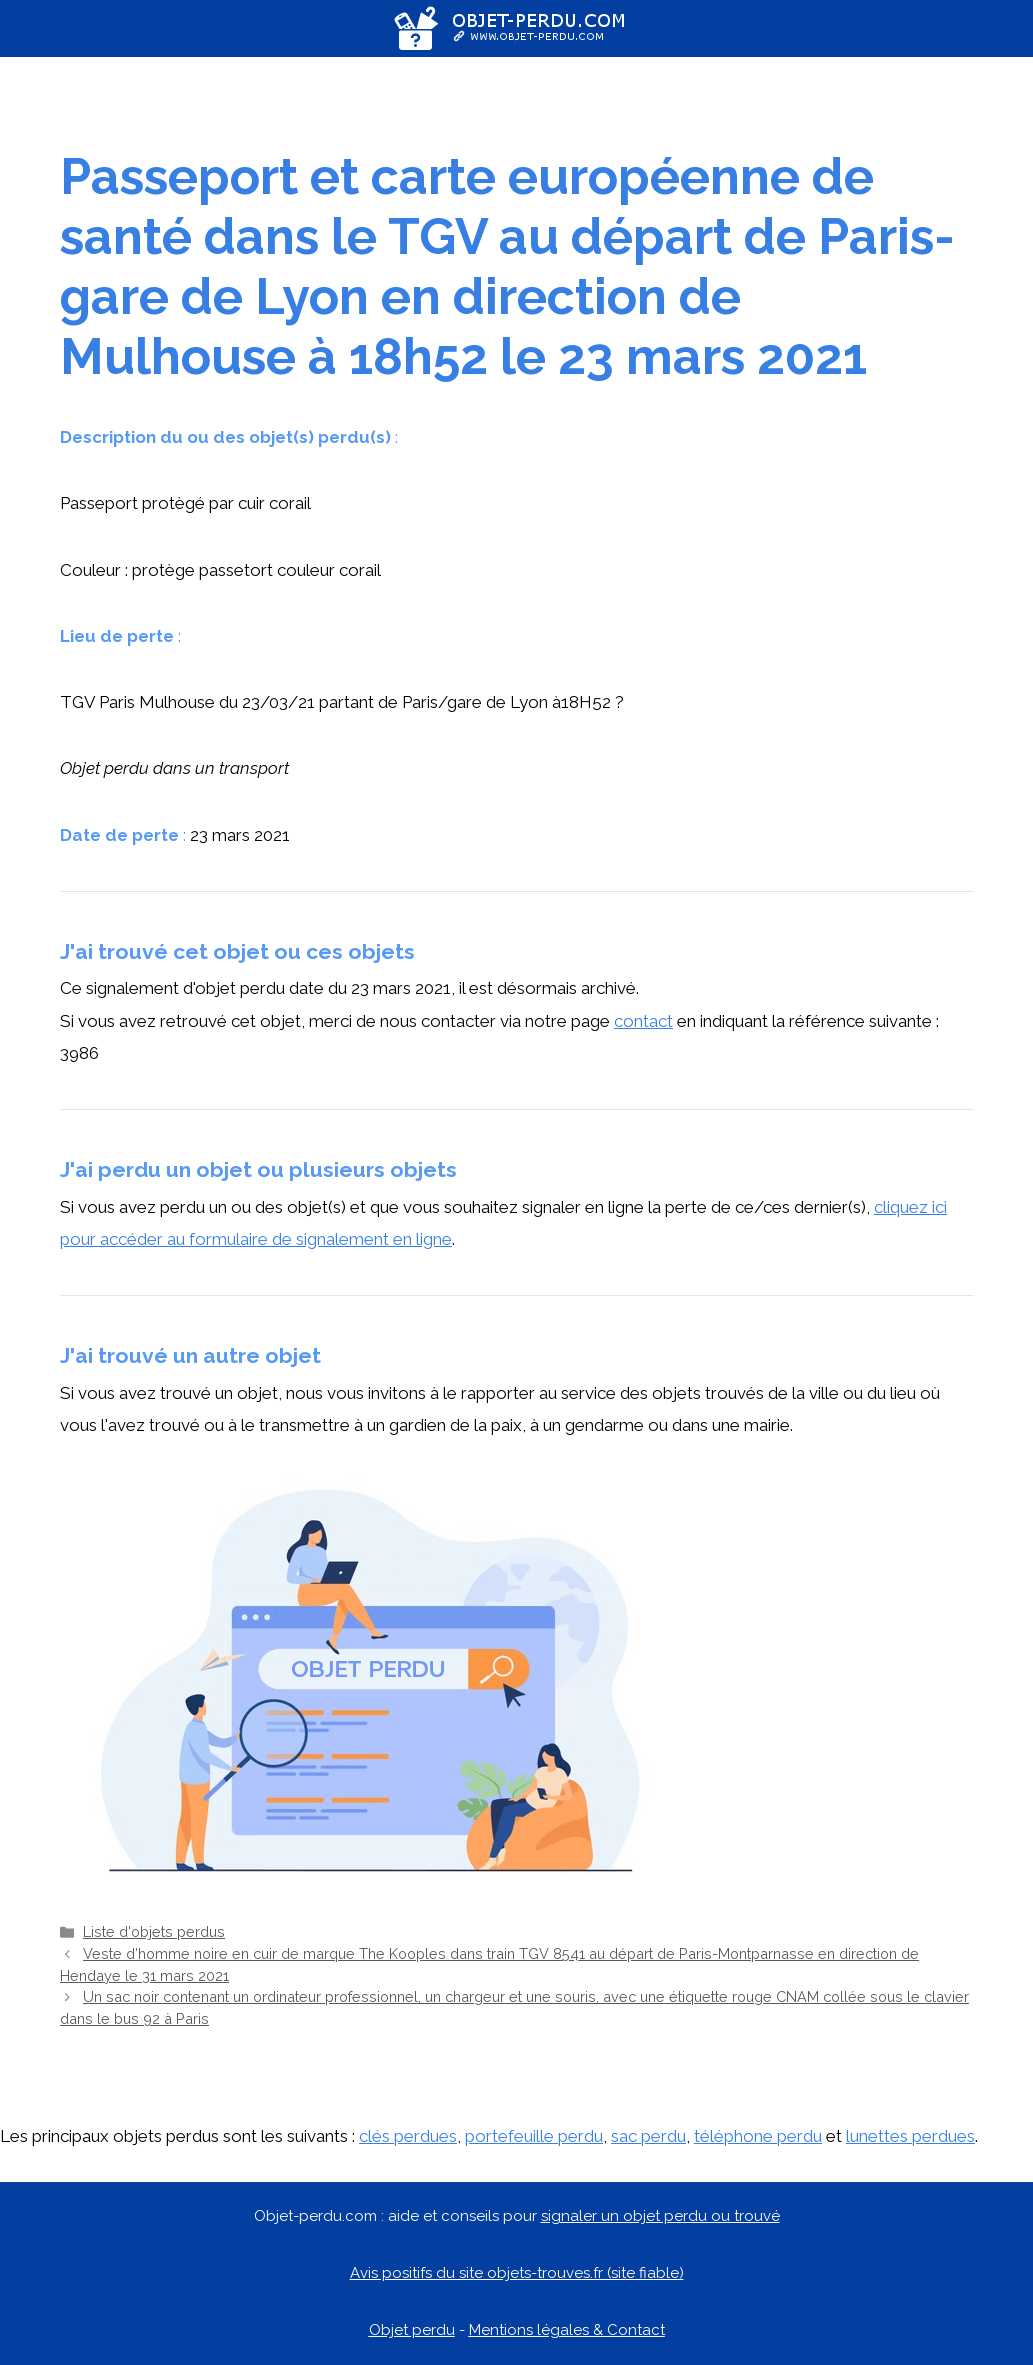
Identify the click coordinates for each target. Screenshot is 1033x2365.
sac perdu (648, 2136)
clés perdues (408, 2136)
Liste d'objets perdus (154, 1931)
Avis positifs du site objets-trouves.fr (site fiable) (517, 2273)
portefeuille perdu (534, 2136)
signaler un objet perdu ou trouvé (660, 2216)
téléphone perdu (758, 2136)
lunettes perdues (910, 2136)
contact (643, 1021)
